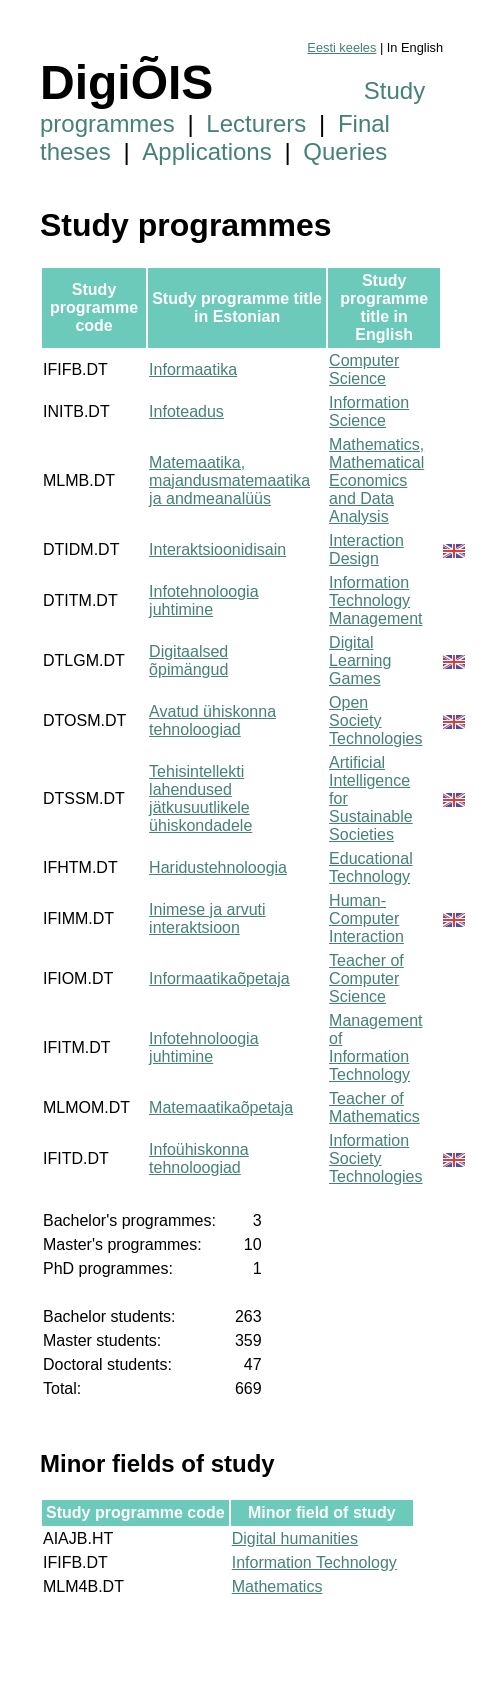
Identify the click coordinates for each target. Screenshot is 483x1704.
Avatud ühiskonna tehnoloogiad (212, 720)
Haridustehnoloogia (218, 867)
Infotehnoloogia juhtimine (203, 600)
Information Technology (314, 1562)
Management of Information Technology (375, 1047)
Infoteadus (186, 411)
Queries (345, 151)
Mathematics (277, 1586)
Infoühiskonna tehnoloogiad (199, 1158)
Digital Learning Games (360, 660)
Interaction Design (366, 549)
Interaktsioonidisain (217, 549)
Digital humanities (295, 1538)
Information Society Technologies (375, 1158)
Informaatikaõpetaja (219, 978)
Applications (206, 151)
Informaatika (193, 369)
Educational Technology (371, 867)
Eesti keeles (341, 47)
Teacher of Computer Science (366, 978)
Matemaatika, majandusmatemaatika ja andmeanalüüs (229, 480)
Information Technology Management (375, 600)
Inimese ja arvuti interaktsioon (207, 918)
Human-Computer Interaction (366, 918)
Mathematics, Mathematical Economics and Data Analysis (376, 480)
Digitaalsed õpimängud (188, 660)
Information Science (369, 411)
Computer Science (364, 369)
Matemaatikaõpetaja (221, 1107)
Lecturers (256, 123)
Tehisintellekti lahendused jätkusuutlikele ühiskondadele (200, 798)
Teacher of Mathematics (374, 1107)
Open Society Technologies (375, 720)
